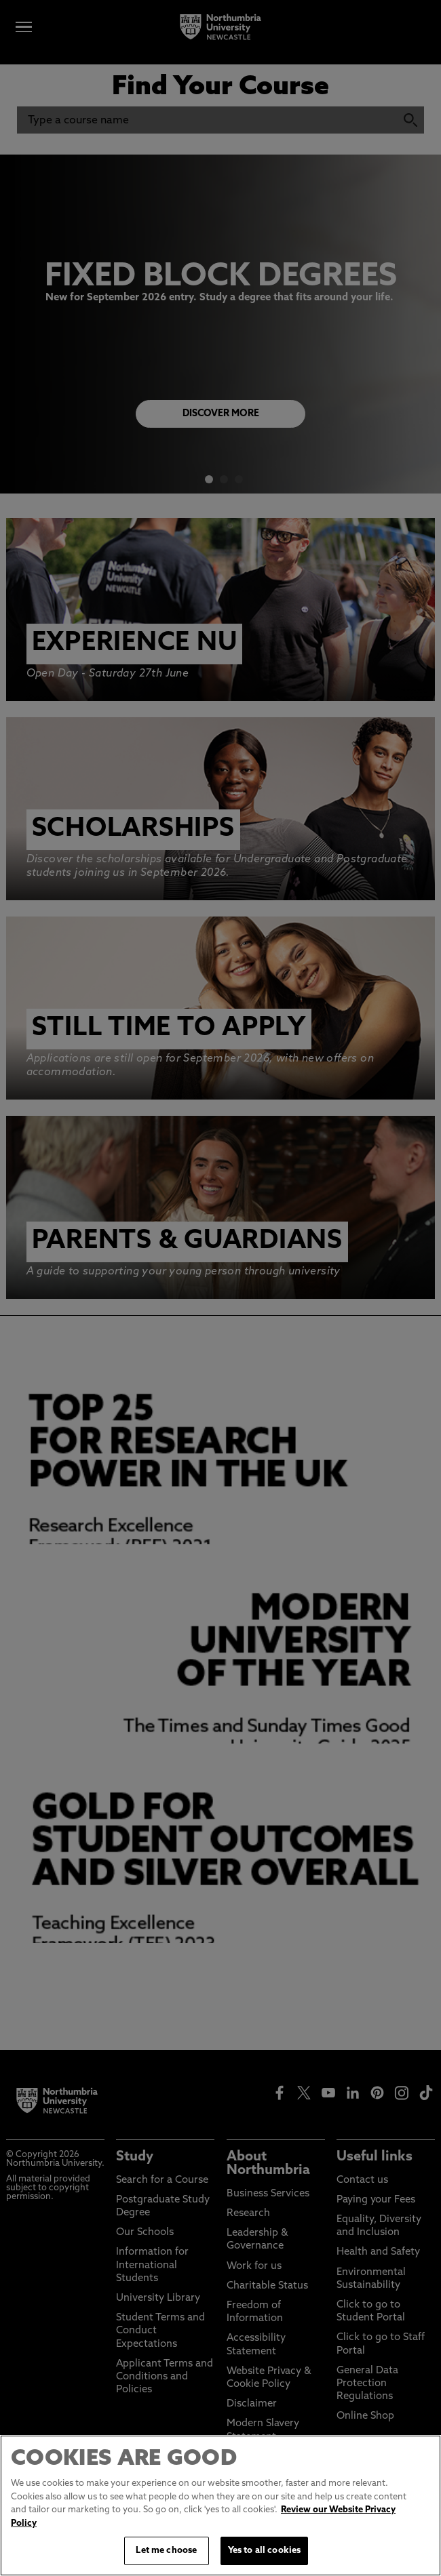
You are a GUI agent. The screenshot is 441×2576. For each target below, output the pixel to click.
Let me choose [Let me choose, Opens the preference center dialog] (166, 2552)
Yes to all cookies (264, 2552)
